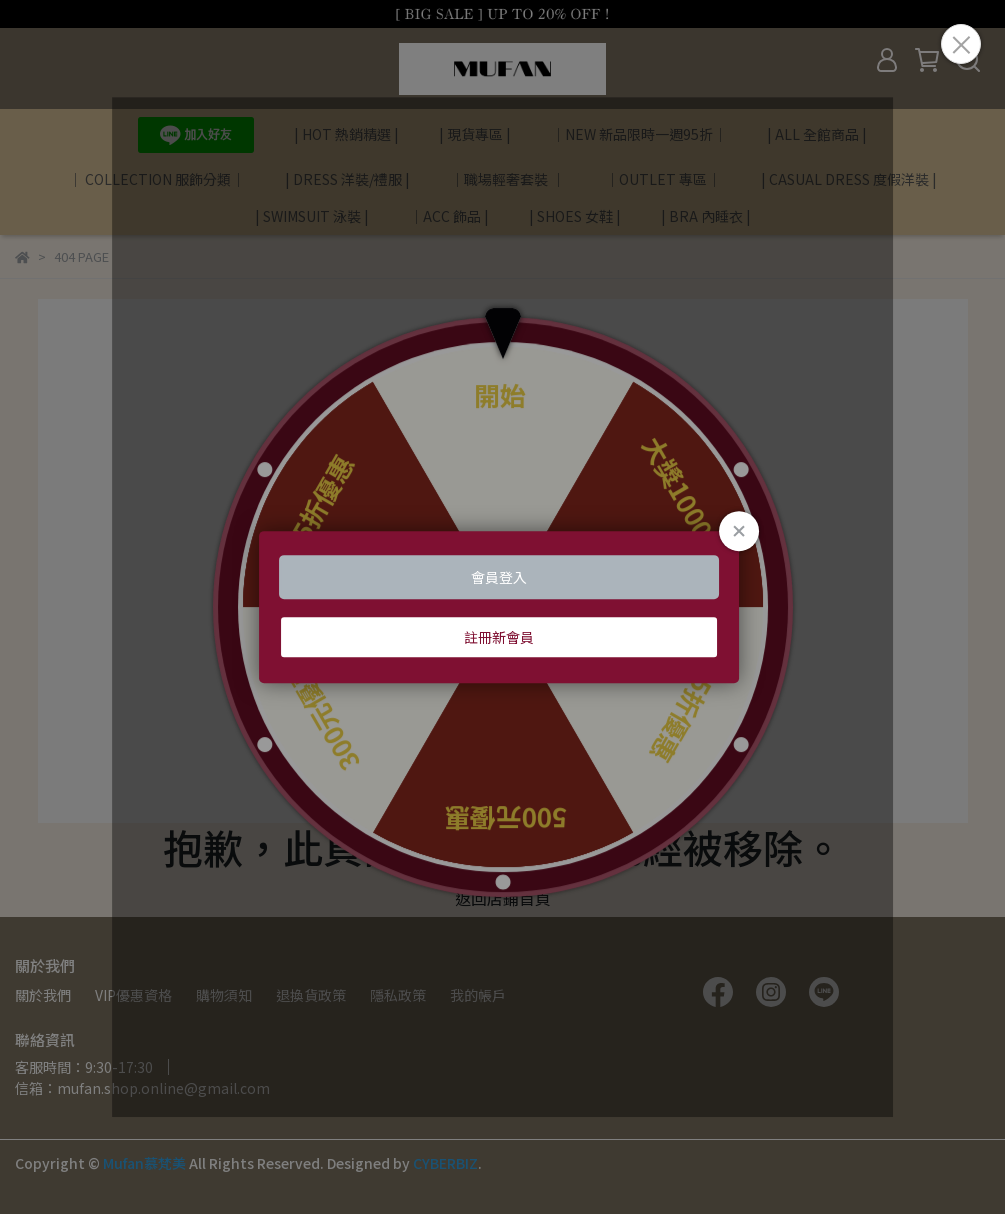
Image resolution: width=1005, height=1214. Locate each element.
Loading (503, 607)
